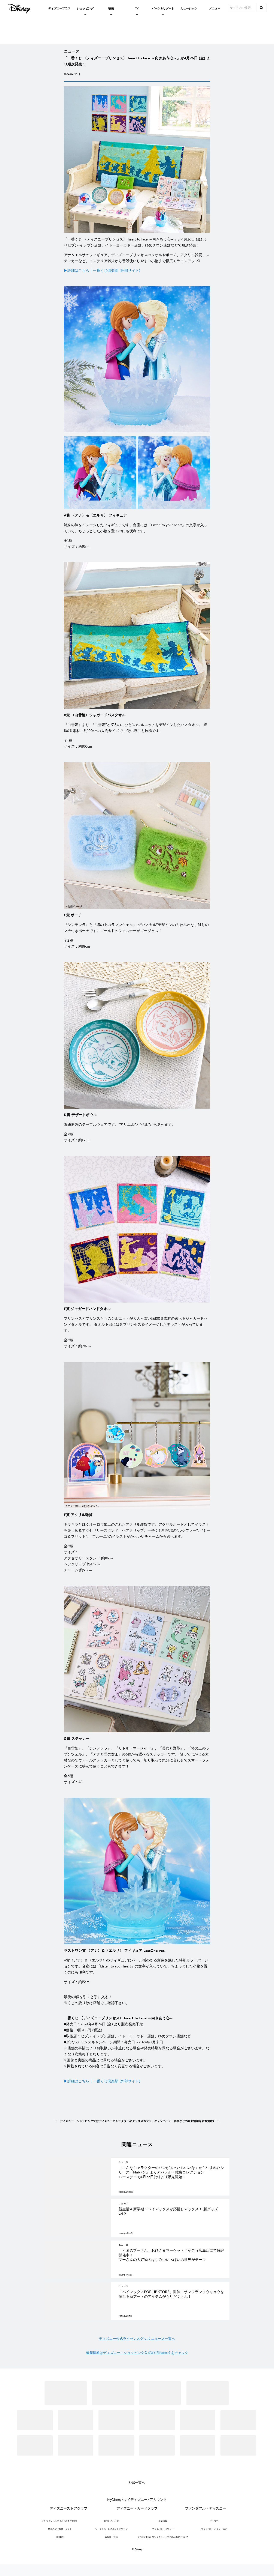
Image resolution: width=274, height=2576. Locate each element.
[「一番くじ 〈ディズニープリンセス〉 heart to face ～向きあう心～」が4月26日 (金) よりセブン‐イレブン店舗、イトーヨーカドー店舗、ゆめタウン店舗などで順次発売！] (137, 242)
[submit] (261, 8)
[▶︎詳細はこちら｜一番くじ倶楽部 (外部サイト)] (137, 271)
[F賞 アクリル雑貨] (137, 1515)
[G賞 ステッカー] (137, 1739)
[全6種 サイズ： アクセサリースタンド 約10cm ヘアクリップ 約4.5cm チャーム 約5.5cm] (137, 1558)
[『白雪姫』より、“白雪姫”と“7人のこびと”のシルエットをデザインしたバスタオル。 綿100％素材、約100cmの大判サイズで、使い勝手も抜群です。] (137, 728)
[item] (85, 8)
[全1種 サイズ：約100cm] (137, 744)
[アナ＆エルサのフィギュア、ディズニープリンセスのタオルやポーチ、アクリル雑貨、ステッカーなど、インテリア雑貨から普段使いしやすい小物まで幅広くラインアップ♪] (137, 258)
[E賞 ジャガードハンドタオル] (137, 1309)
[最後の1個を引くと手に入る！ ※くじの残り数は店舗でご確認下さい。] (137, 2000)
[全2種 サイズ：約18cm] (137, 944)
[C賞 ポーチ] (137, 915)
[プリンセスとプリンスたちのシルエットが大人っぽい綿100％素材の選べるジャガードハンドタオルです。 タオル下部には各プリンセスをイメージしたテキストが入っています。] (137, 1325)
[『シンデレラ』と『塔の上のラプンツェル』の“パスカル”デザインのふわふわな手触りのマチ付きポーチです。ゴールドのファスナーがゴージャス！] (137, 928)
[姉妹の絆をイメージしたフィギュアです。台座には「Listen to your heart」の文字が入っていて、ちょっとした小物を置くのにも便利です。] (137, 528)
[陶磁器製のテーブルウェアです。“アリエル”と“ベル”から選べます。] (137, 1125)
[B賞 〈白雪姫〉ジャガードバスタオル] (137, 715)
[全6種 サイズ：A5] (137, 1779)
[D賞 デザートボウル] (137, 1115)
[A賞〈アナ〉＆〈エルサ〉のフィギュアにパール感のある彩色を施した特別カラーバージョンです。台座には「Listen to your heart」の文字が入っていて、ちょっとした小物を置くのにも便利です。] (137, 1966)
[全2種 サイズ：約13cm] (137, 1137)
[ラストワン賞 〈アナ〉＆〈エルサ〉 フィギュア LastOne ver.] (137, 1951)
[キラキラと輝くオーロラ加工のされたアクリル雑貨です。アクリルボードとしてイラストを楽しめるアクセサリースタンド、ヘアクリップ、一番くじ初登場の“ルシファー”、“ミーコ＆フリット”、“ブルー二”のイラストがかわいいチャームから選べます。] (137, 1531)
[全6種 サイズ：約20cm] (137, 1343)
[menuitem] (59, 8)
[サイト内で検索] (242, 8)
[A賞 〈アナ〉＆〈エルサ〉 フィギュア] (137, 515)
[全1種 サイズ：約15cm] (137, 544)
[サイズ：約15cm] (137, 1982)
